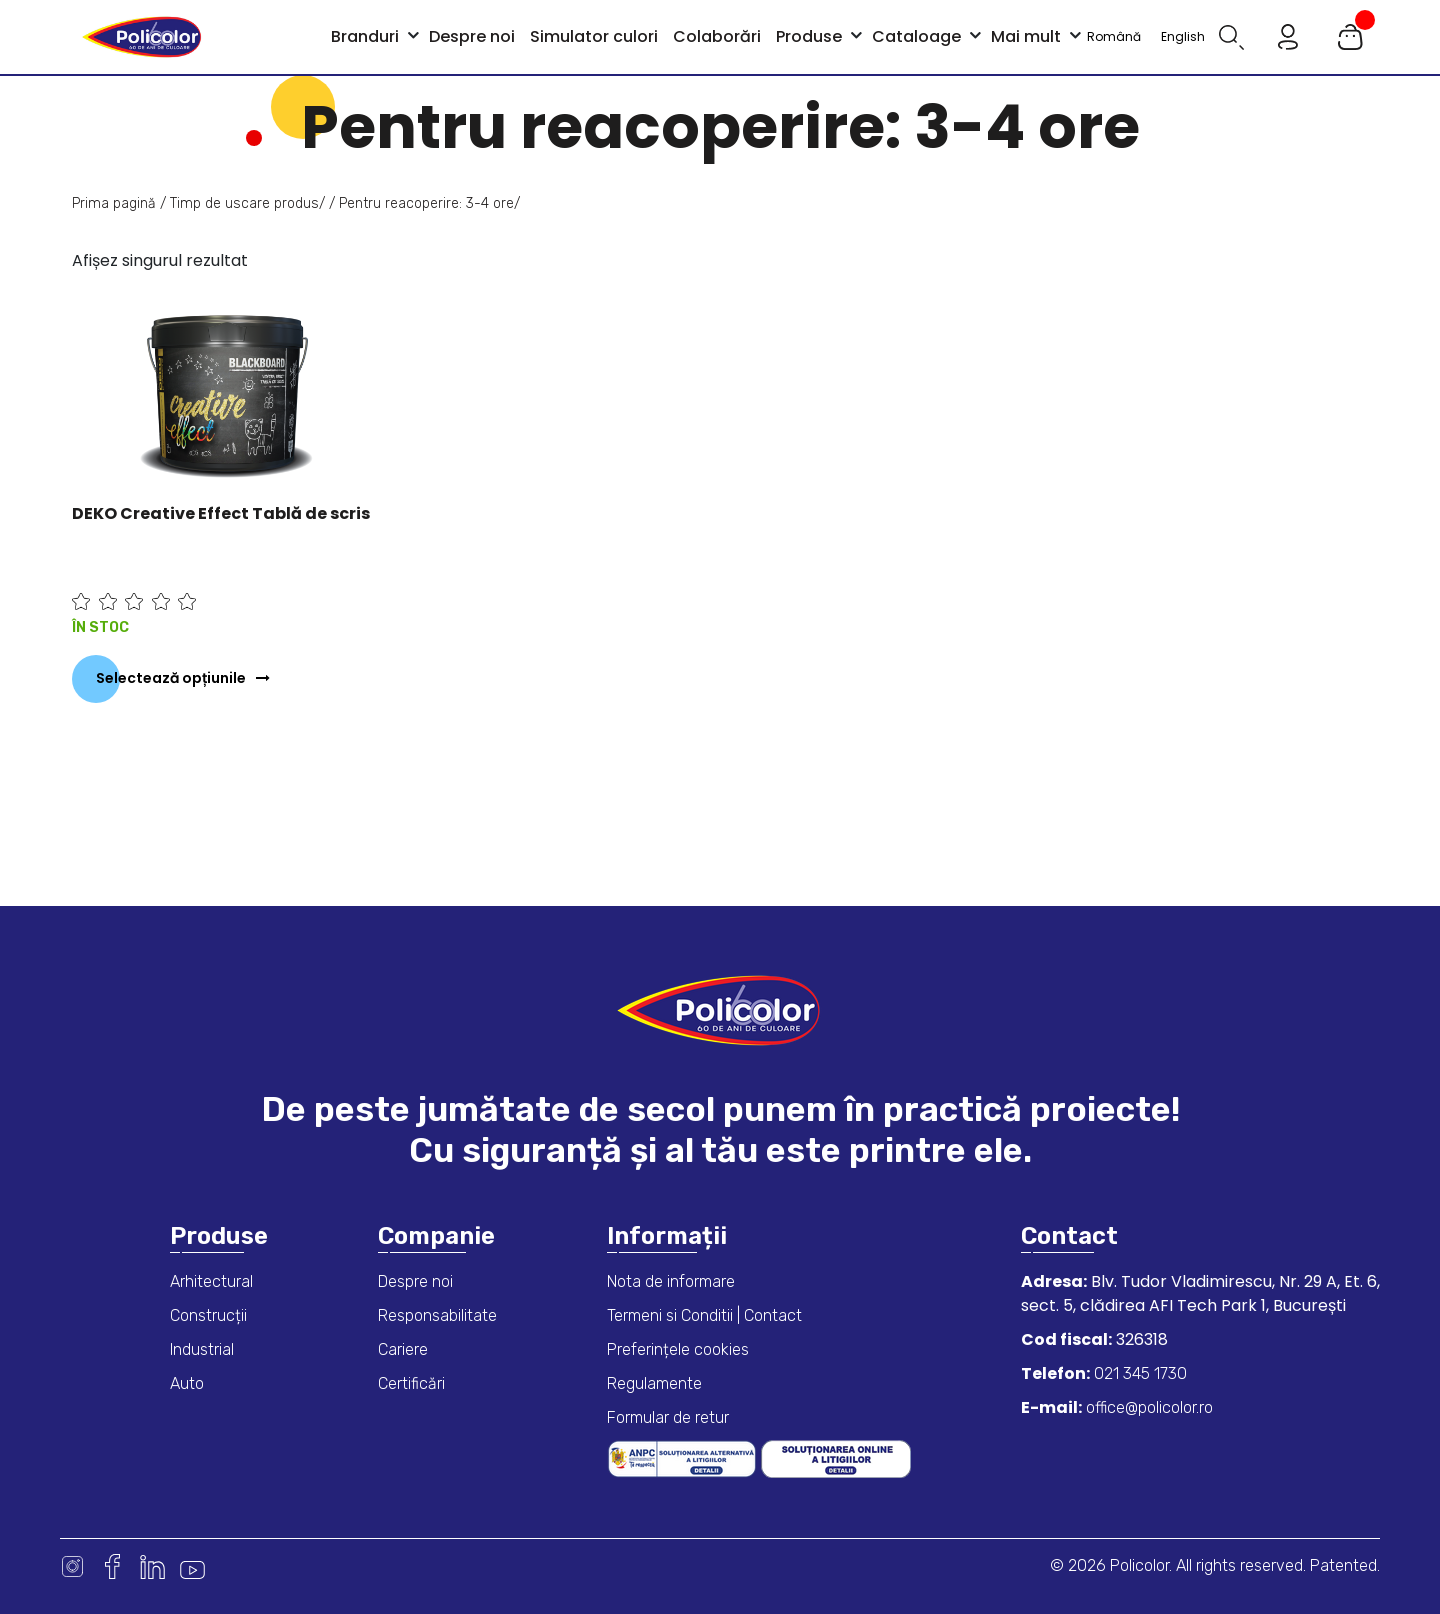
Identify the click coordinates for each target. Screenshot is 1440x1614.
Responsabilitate (437, 1315)
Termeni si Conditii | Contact (704, 1315)
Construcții (208, 1315)
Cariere (403, 1349)
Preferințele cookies (678, 1349)
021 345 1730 (1138, 1373)
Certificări (411, 1383)
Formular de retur (668, 1417)
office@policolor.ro (1147, 1407)
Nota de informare (671, 1281)
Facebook (112, 1566)
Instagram (72, 1566)
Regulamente (654, 1383)
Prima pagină (114, 203)
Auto (187, 1383)
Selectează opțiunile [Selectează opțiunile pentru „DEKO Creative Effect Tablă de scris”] (171, 678)
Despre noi (415, 1281)
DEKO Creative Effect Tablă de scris (221, 513)
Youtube (192, 1566)
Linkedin (152, 1566)
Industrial (202, 1349)
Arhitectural (211, 1281)
